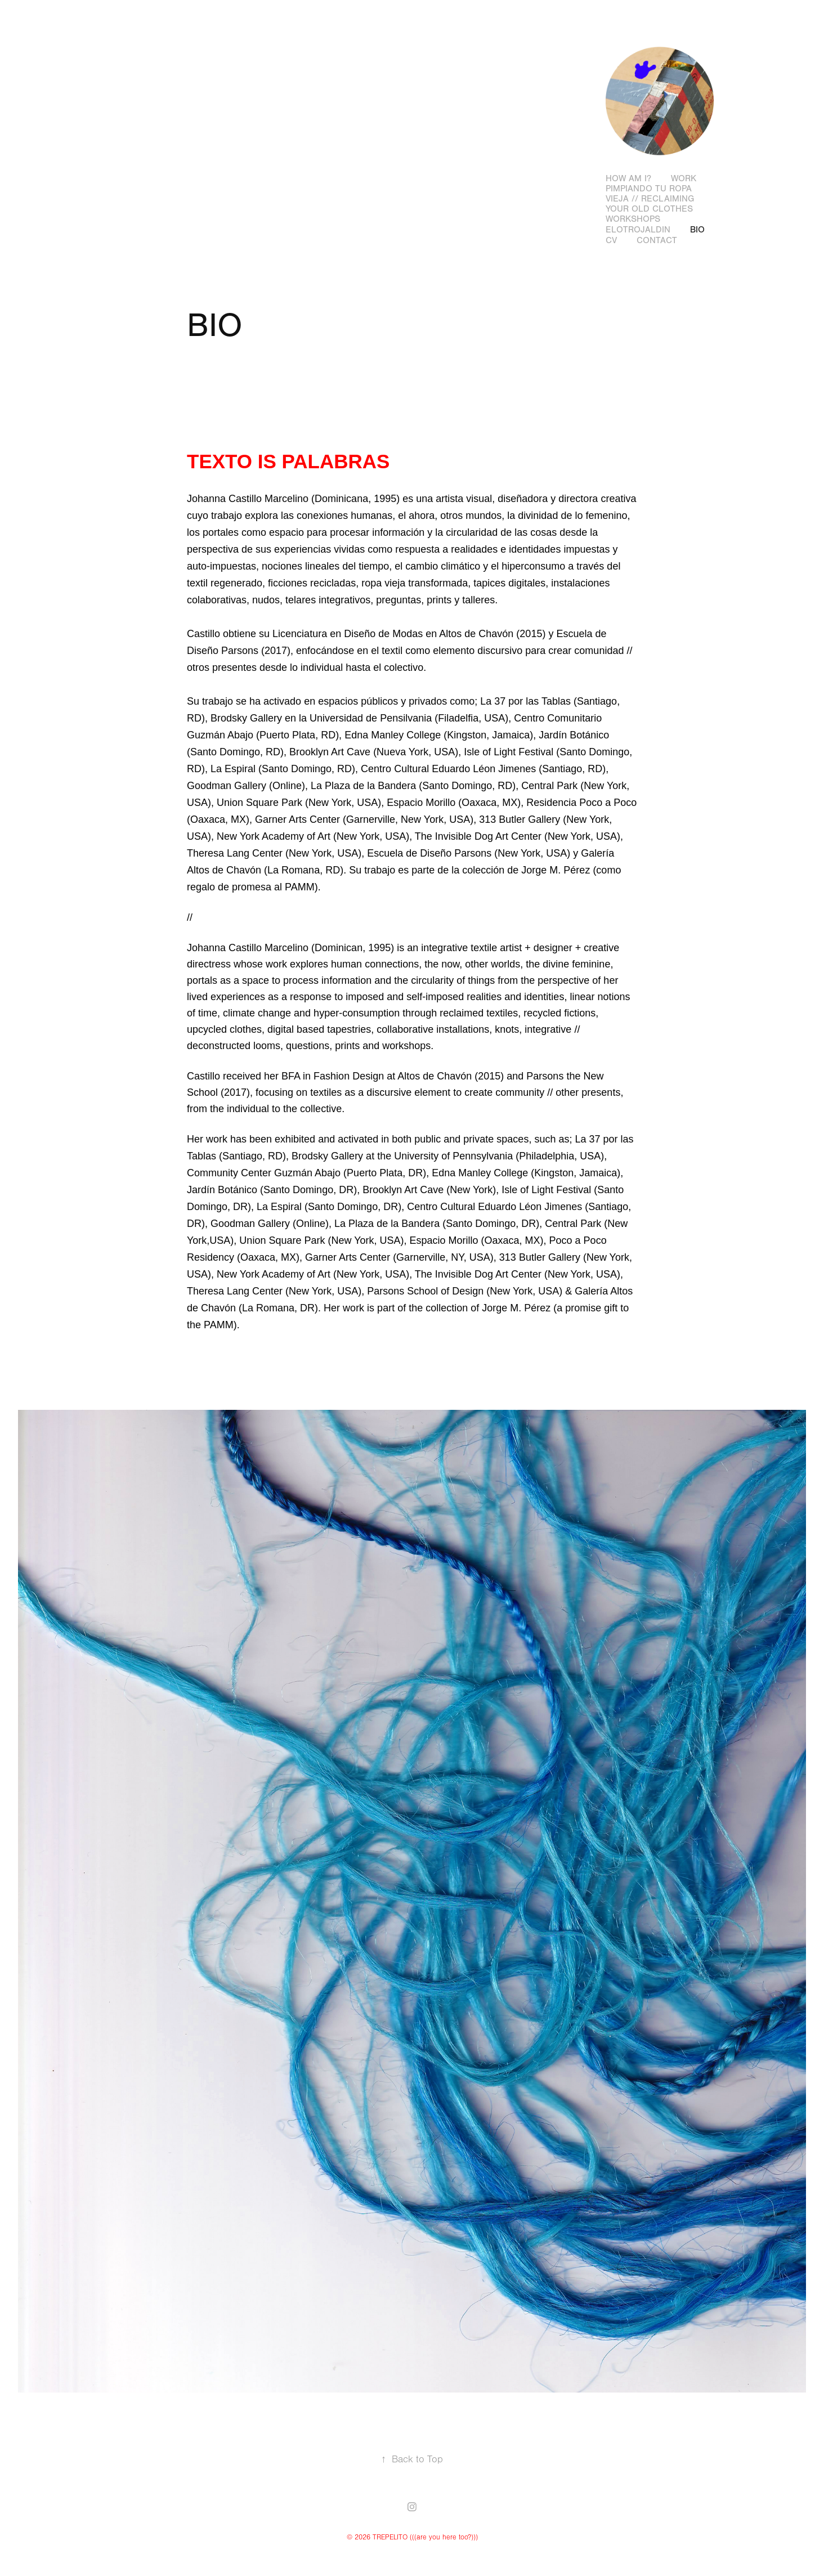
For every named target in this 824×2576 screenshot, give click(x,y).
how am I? (628, 178)
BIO (697, 230)
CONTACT (657, 240)
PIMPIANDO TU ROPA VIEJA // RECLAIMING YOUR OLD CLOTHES (650, 198)
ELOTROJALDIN (638, 230)
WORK (683, 178)
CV (611, 240)
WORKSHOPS (633, 219)
